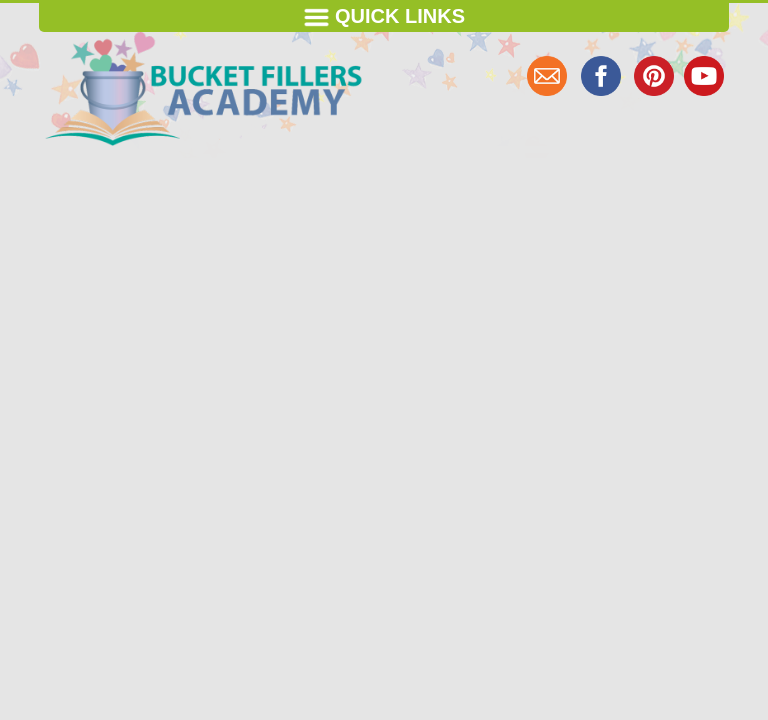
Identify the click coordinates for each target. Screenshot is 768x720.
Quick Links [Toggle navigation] (384, 17)
